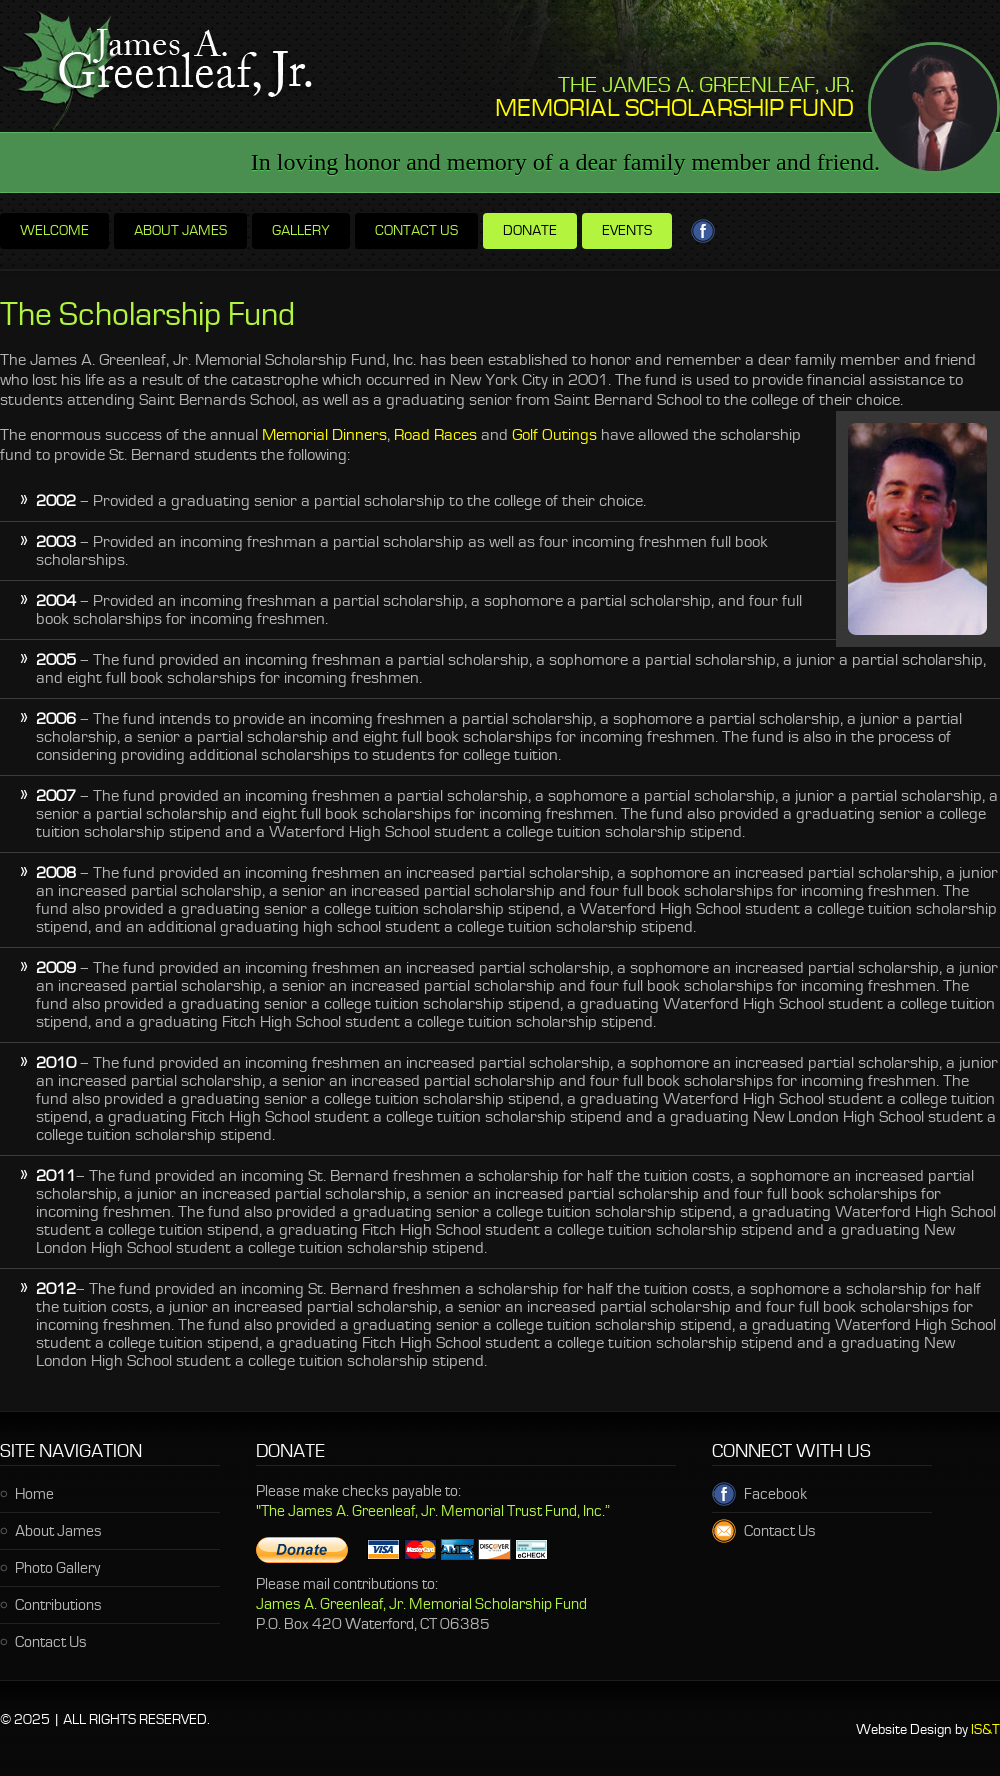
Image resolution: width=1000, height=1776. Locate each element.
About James (180, 231)
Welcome (54, 231)
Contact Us (51, 1643)
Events (627, 231)
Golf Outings (554, 435)
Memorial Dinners (324, 435)
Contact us (416, 231)
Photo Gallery (58, 1569)
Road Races (435, 435)
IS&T (985, 1730)
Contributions (58, 1606)
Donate (530, 231)
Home (34, 1495)
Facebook (767, 1495)
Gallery (301, 231)
